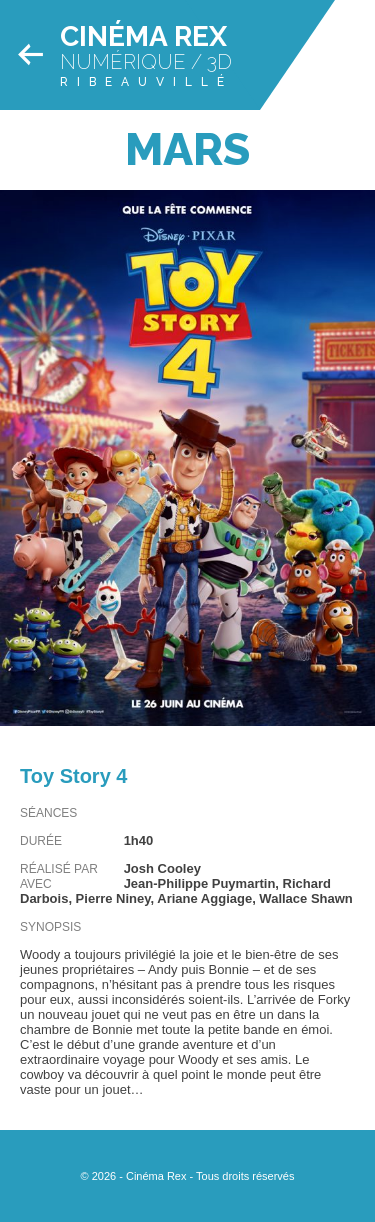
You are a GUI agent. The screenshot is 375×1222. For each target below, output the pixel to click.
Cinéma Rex (143, 36)
